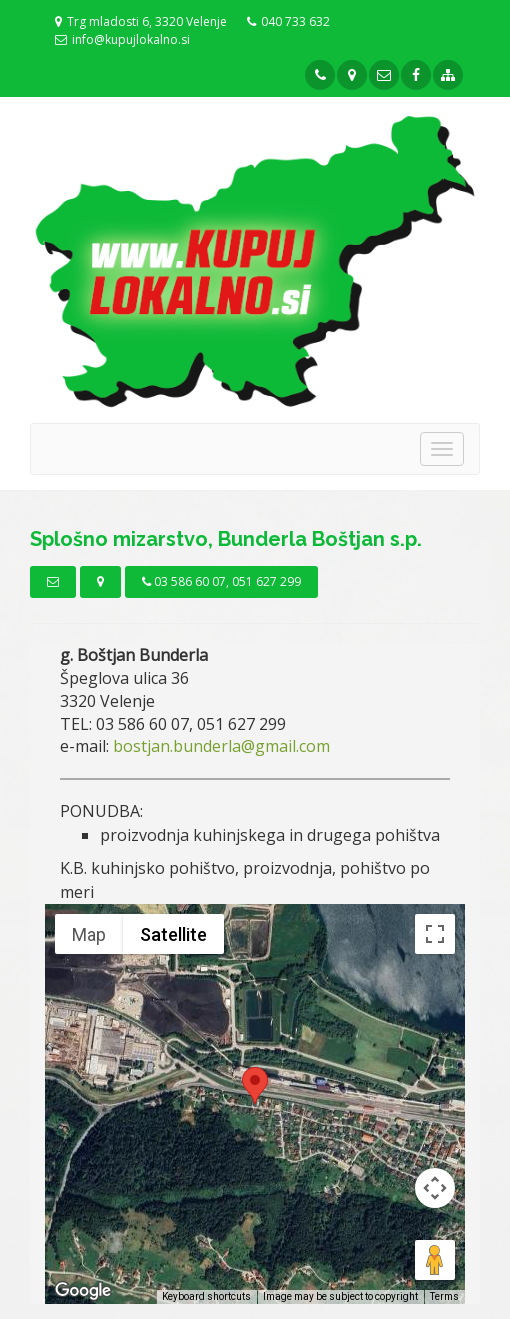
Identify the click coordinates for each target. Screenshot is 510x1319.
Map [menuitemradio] (89, 934)
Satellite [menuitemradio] (173, 934)
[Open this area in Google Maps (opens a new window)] (83, 1291)
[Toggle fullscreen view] (435, 934)
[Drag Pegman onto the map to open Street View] (435, 1260)
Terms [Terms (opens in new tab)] (444, 1296)
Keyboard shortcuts (206, 1296)
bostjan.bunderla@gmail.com (221, 746)
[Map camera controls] (435, 1188)
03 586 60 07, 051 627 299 (221, 581)
